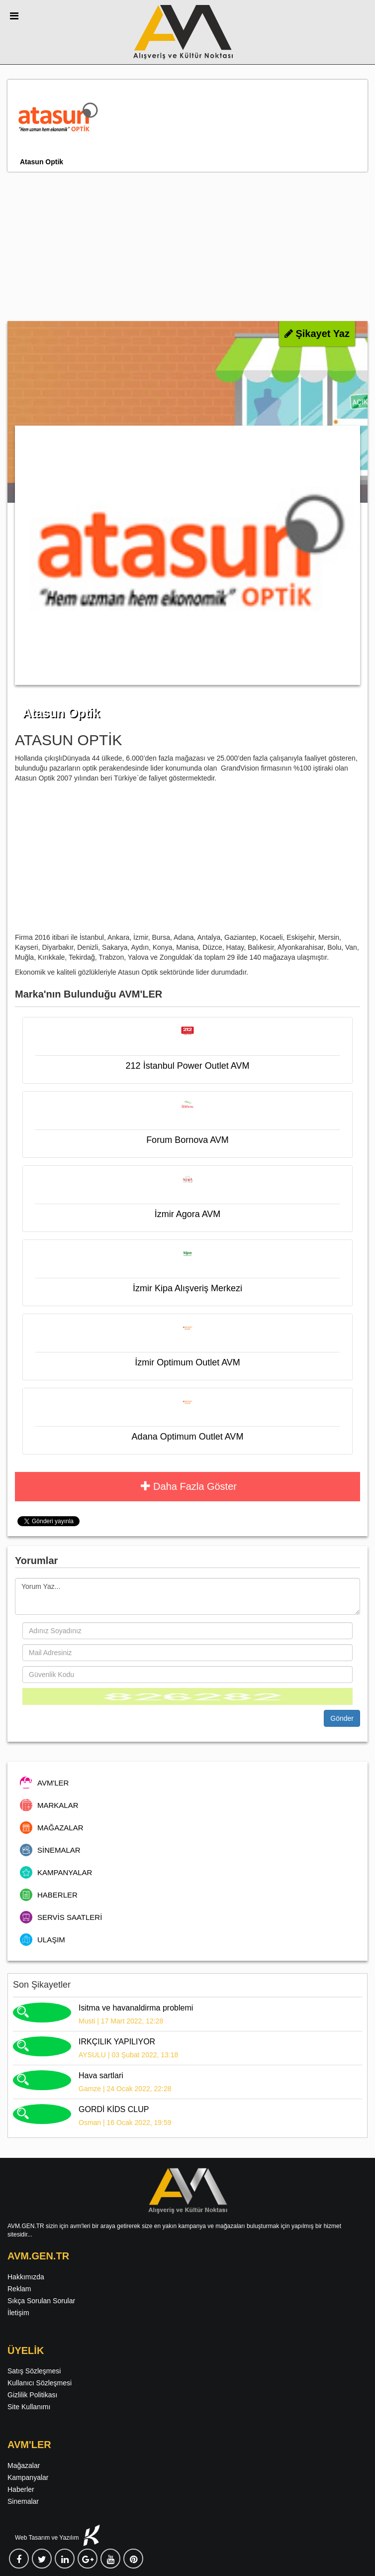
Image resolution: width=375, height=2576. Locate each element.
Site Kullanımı (28, 2407)
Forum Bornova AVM (187, 1140)
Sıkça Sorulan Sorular (41, 2301)
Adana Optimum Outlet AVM (188, 1437)
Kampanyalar (28, 2477)
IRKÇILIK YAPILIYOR (117, 2041)
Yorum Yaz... (187, 1596)
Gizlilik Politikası (32, 2395)
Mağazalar (23, 2465)
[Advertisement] (187, 246)
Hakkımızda (25, 2277)
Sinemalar (23, 2501)
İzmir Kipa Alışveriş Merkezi (187, 1288)
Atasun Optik (41, 162)
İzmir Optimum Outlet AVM (187, 1362)
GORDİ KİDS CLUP (114, 2109)
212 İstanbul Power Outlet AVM (188, 1066)
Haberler (20, 2489)
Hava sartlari (101, 2075)
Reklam (19, 2289)
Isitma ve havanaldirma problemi (136, 2008)
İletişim (18, 2313)
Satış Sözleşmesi (34, 2371)
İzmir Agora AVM (188, 1214)
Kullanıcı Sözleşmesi (39, 2383)
